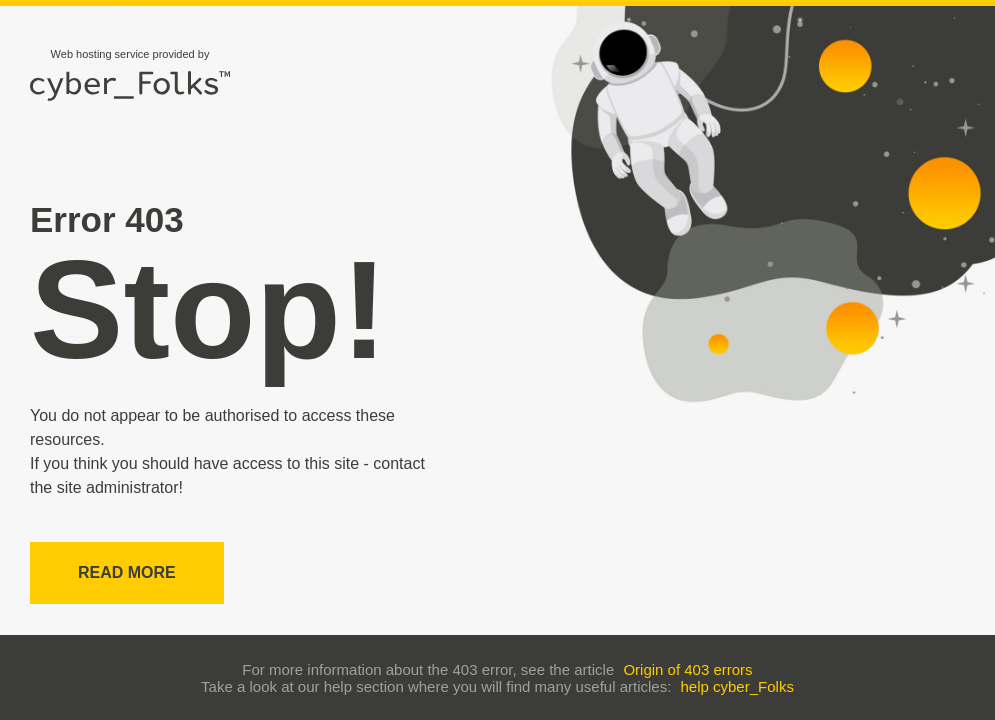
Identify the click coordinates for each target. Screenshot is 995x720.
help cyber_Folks (737, 686)
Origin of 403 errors (687, 669)
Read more (127, 572)
